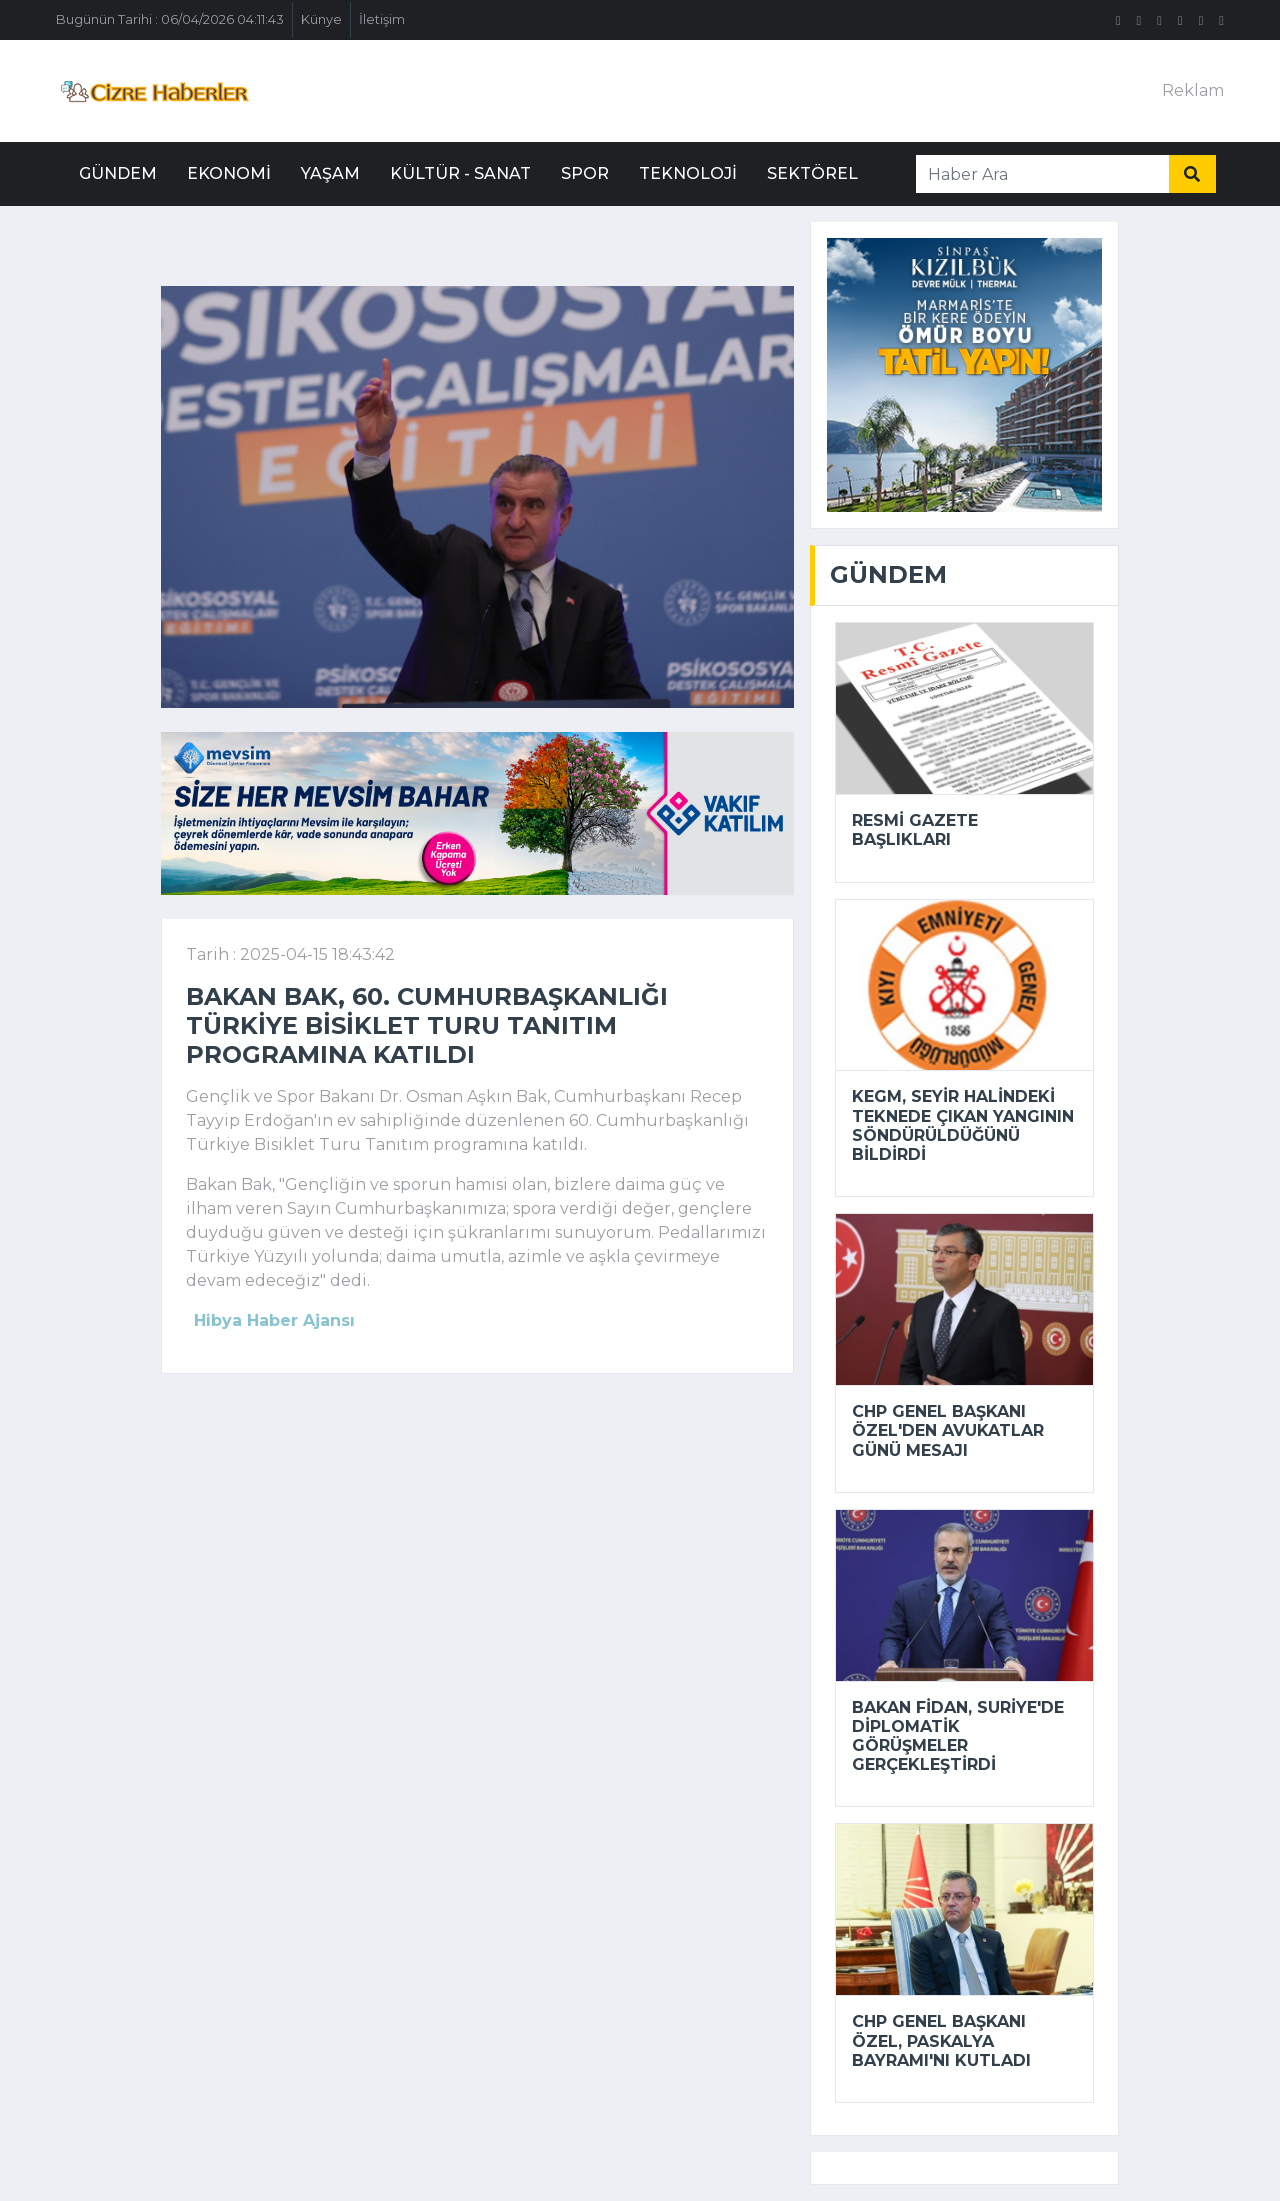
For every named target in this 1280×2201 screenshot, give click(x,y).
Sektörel (812, 173)
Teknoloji (688, 173)
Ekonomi (229, 173)
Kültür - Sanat (460, 173)
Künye (321, 19)
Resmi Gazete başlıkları (915, 830)
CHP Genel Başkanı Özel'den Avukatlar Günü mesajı (948, 1430)
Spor (585, 173)
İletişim (382, 19)
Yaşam (330, 173)
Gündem (118, 173)
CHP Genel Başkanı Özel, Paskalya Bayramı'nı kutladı (941, 2040)
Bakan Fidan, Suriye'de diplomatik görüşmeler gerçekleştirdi (958, 1736)
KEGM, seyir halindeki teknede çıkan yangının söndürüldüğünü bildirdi (963, 1125)
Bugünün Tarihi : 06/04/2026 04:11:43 (170, 19)
